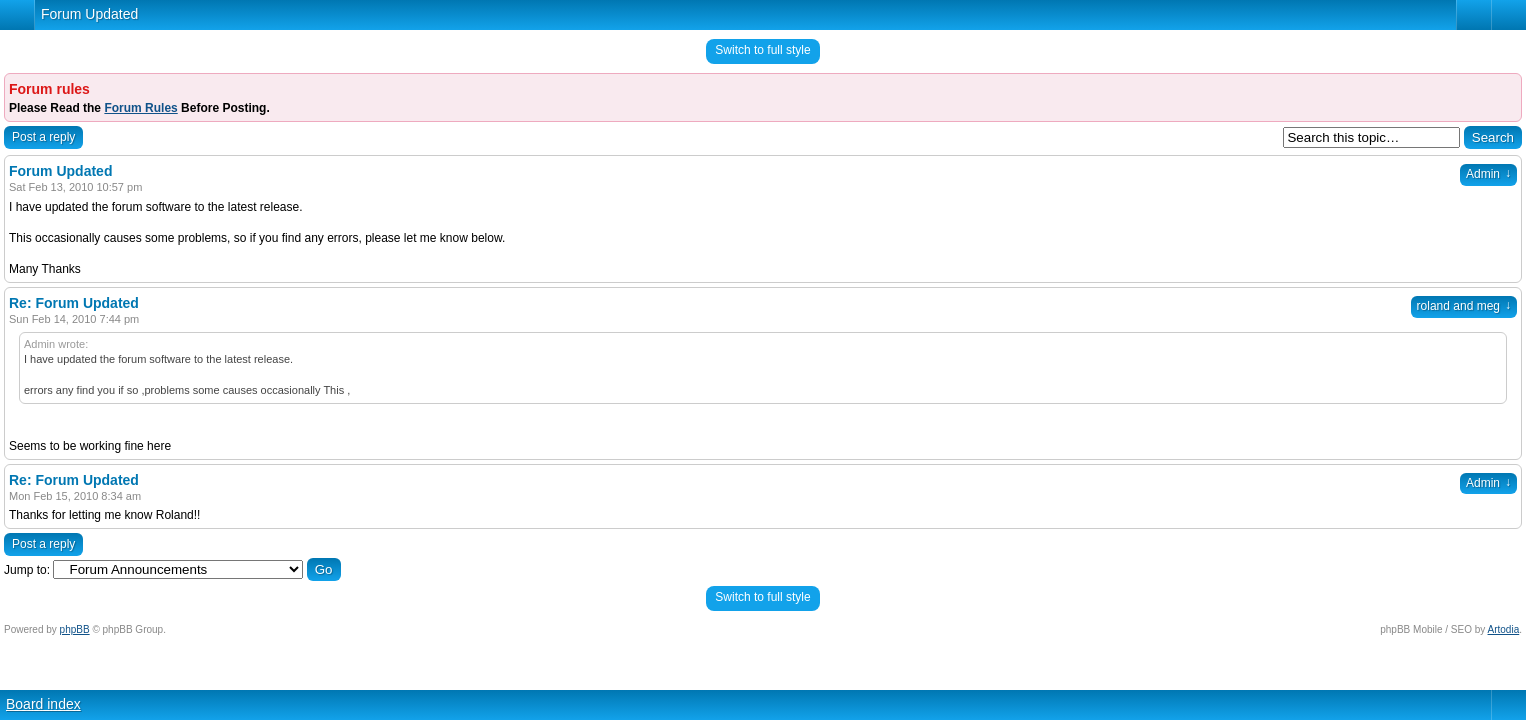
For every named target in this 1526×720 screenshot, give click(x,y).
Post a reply (43, 137)
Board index (43, 704)
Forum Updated (89, 14)
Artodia (1504, 629)
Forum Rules (140, 108)
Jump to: (27, 570)
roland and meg (1464, 306)
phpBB (75, 629)
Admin (1488, 174)
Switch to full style (762, 50)
